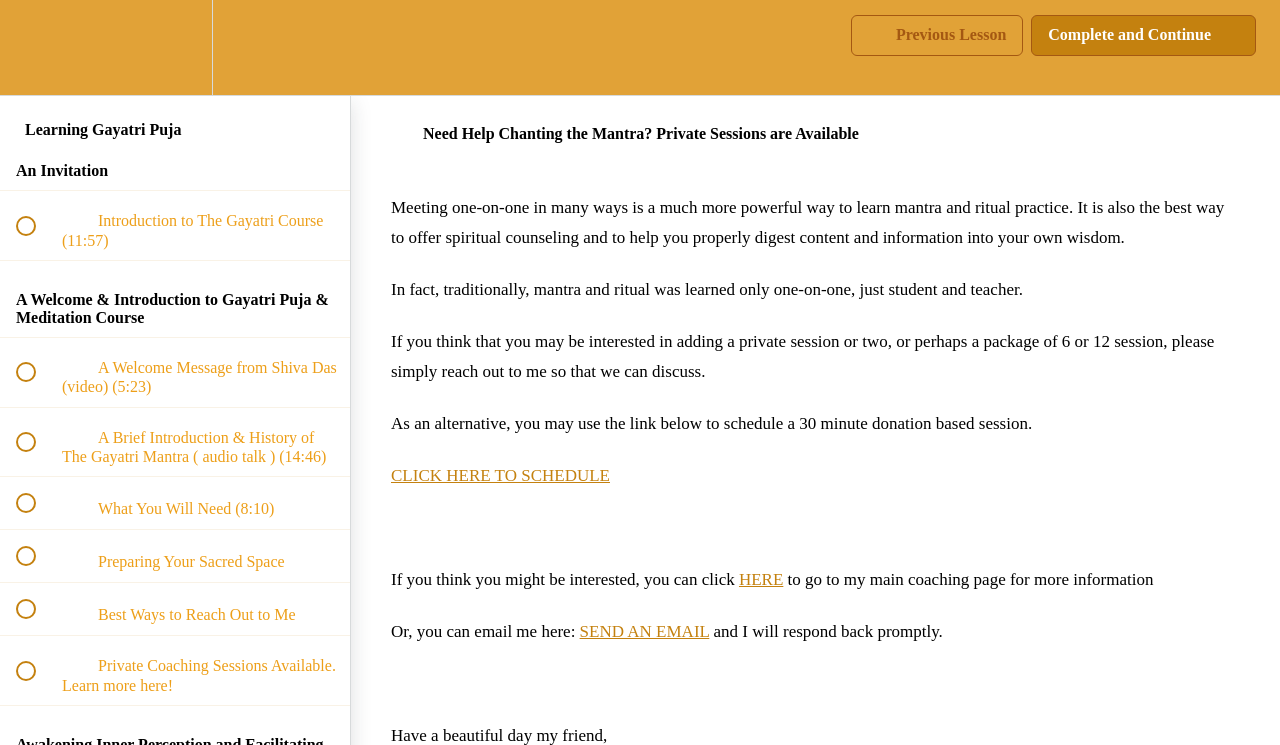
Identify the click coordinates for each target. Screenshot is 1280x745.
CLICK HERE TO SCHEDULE (500, 475)
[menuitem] (175, 47)
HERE (761, 579)
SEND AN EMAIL (645, 631)
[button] (37, 47)
